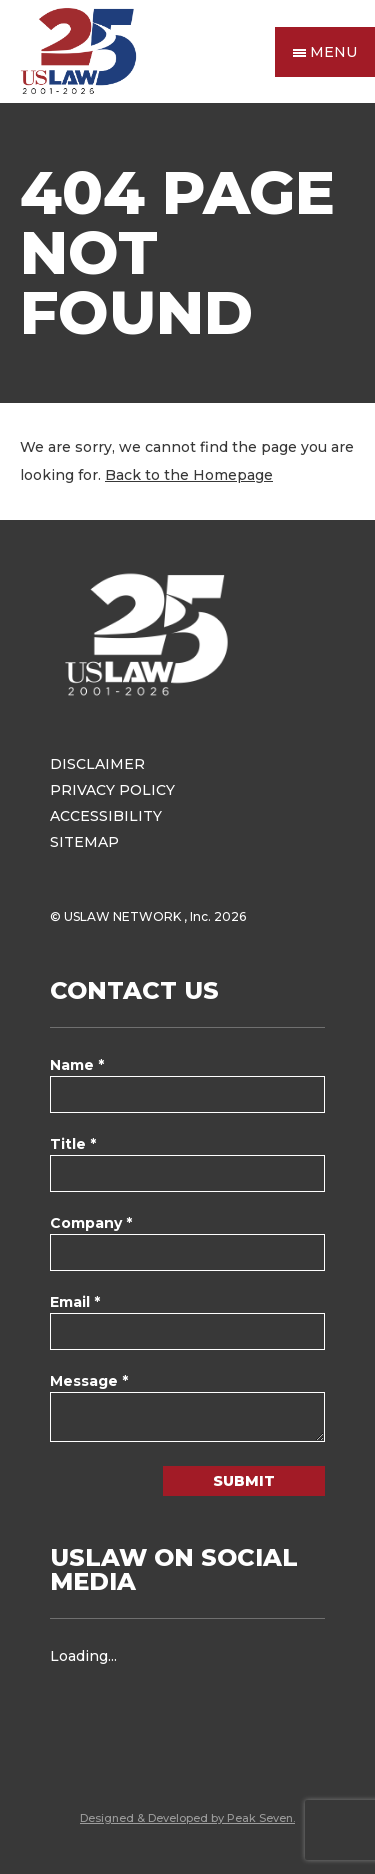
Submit (244, 1481)
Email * (75, 1302)
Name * (77, 1065)
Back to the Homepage (189, 475)
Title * (73, 1144)
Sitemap (84, 842)
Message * (89, 1381)
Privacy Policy (112, 790)
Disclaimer (97, 764)
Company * (91, 1223)
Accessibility (106, 816)
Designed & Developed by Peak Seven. (187, 1818)
